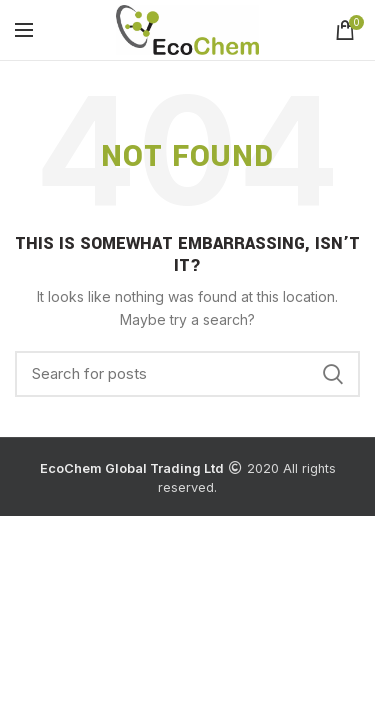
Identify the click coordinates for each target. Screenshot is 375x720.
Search (333, 374)
